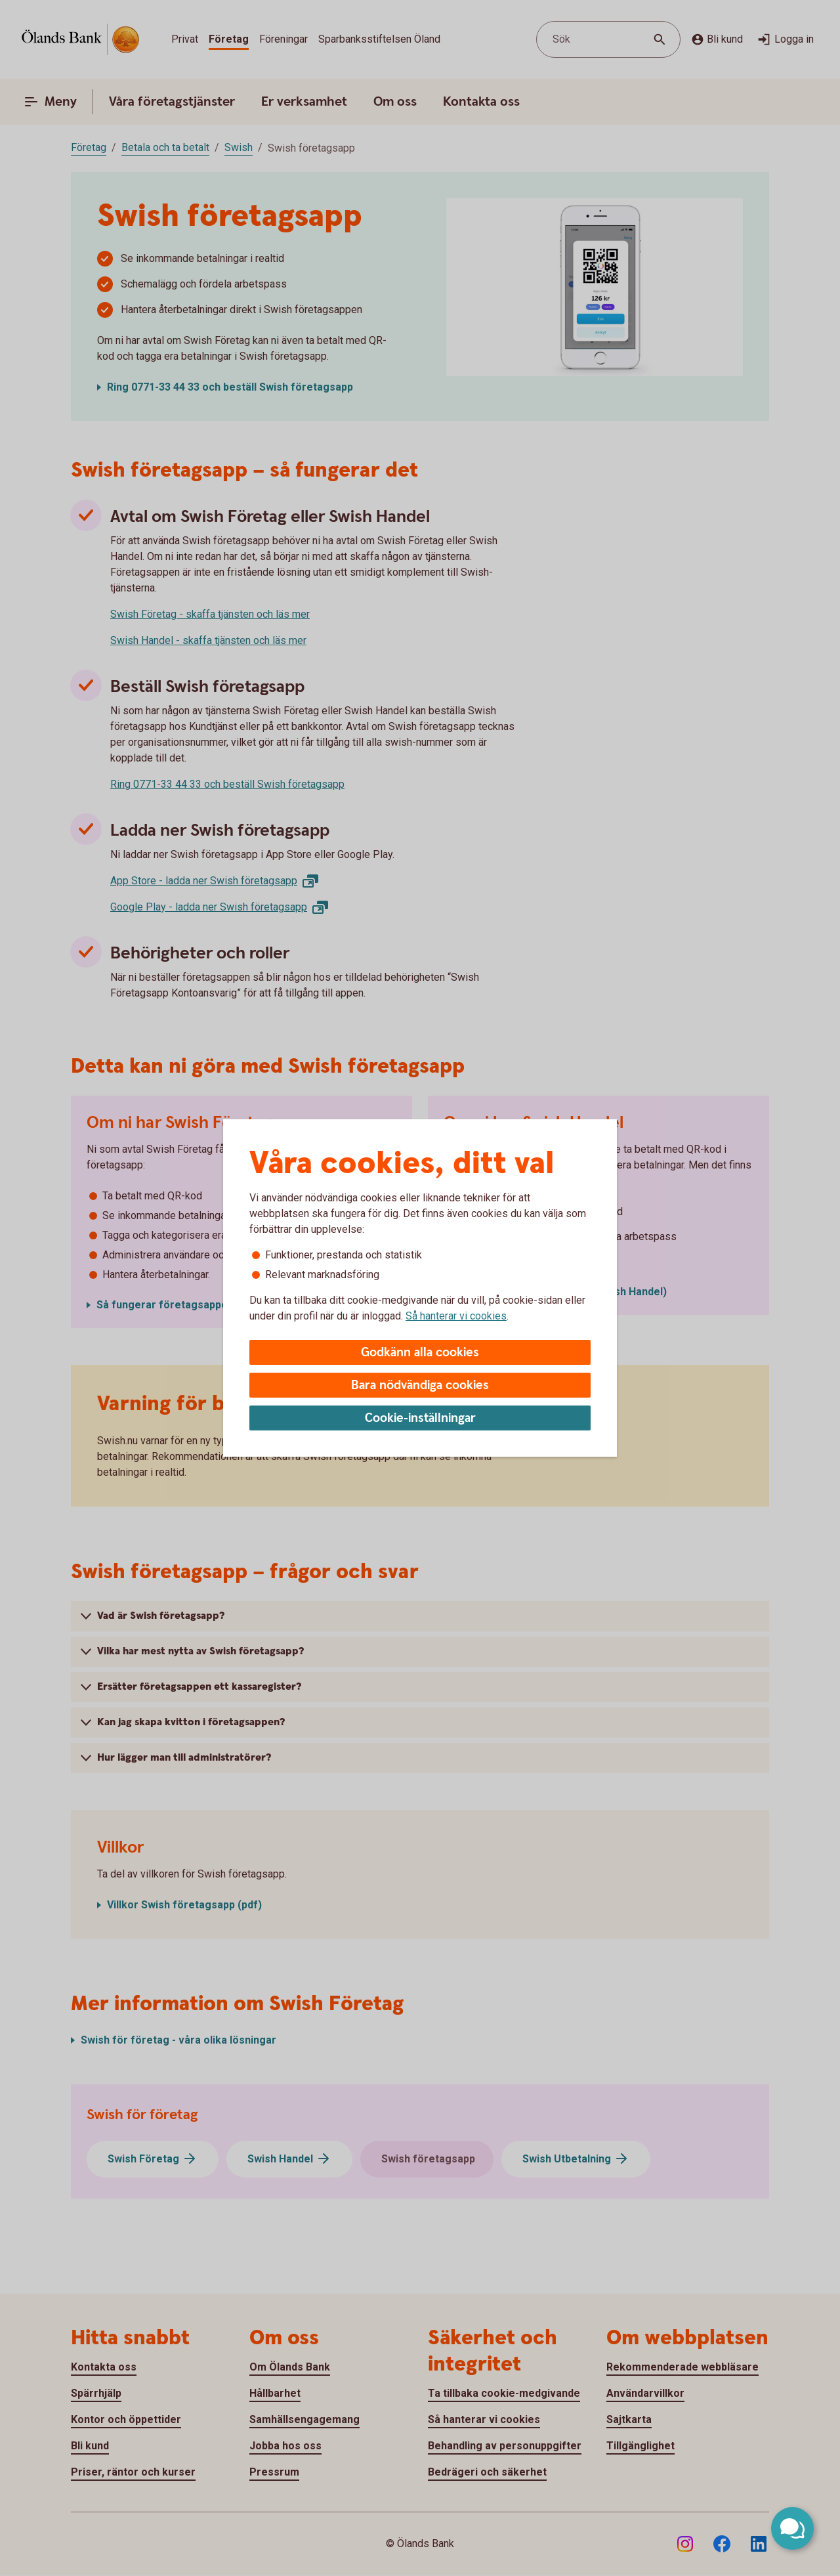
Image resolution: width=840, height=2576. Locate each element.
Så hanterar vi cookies (456, 1316)
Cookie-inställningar (420, 1418)
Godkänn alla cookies (420, 1352)
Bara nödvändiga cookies (420, 1385)
